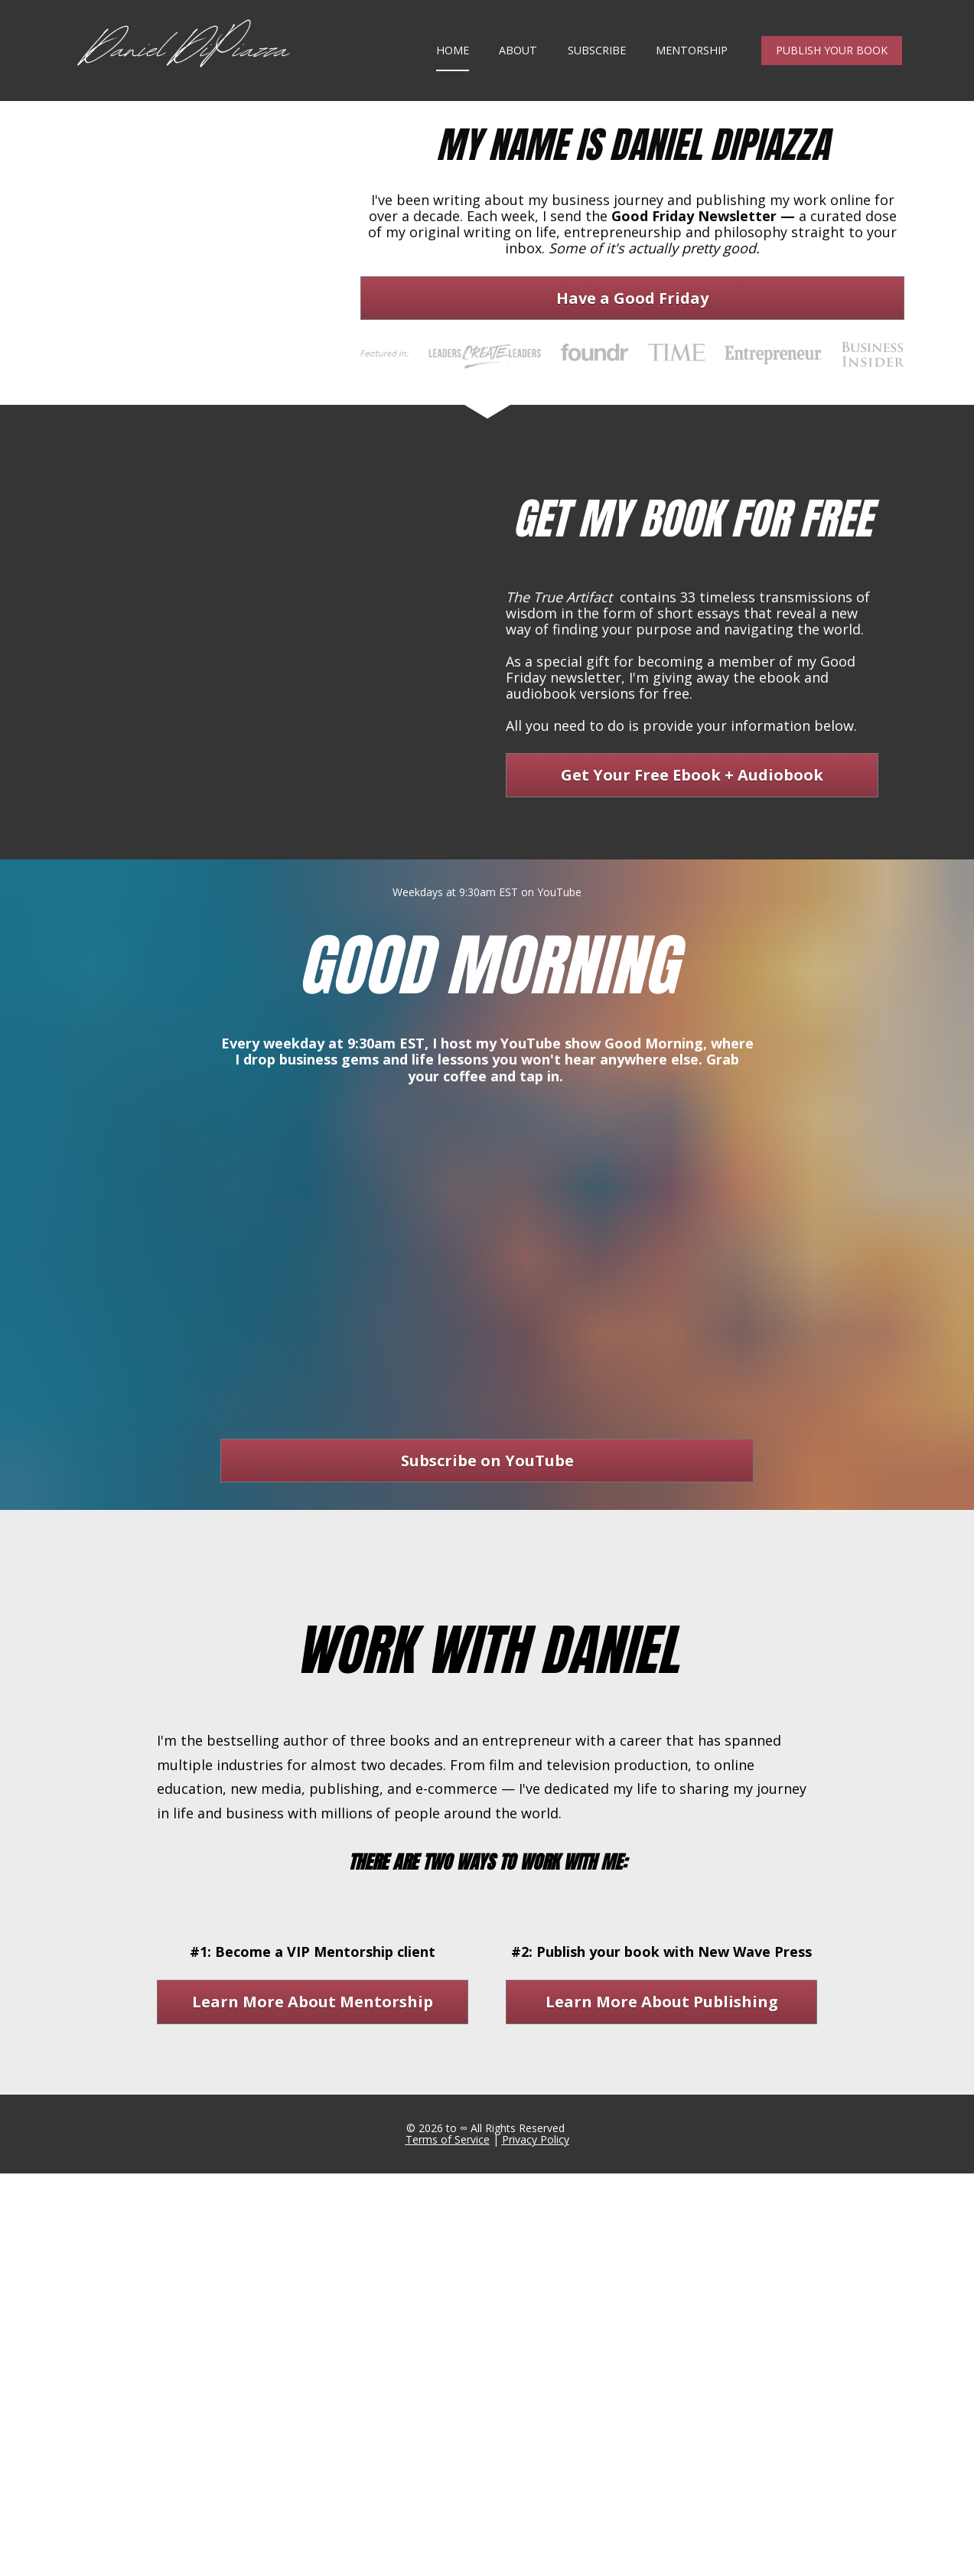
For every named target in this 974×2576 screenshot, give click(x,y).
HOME (452, 69)
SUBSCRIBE (597, 69)
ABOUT (518, 69)
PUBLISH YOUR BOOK (832, 69)
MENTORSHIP (692, 69)
